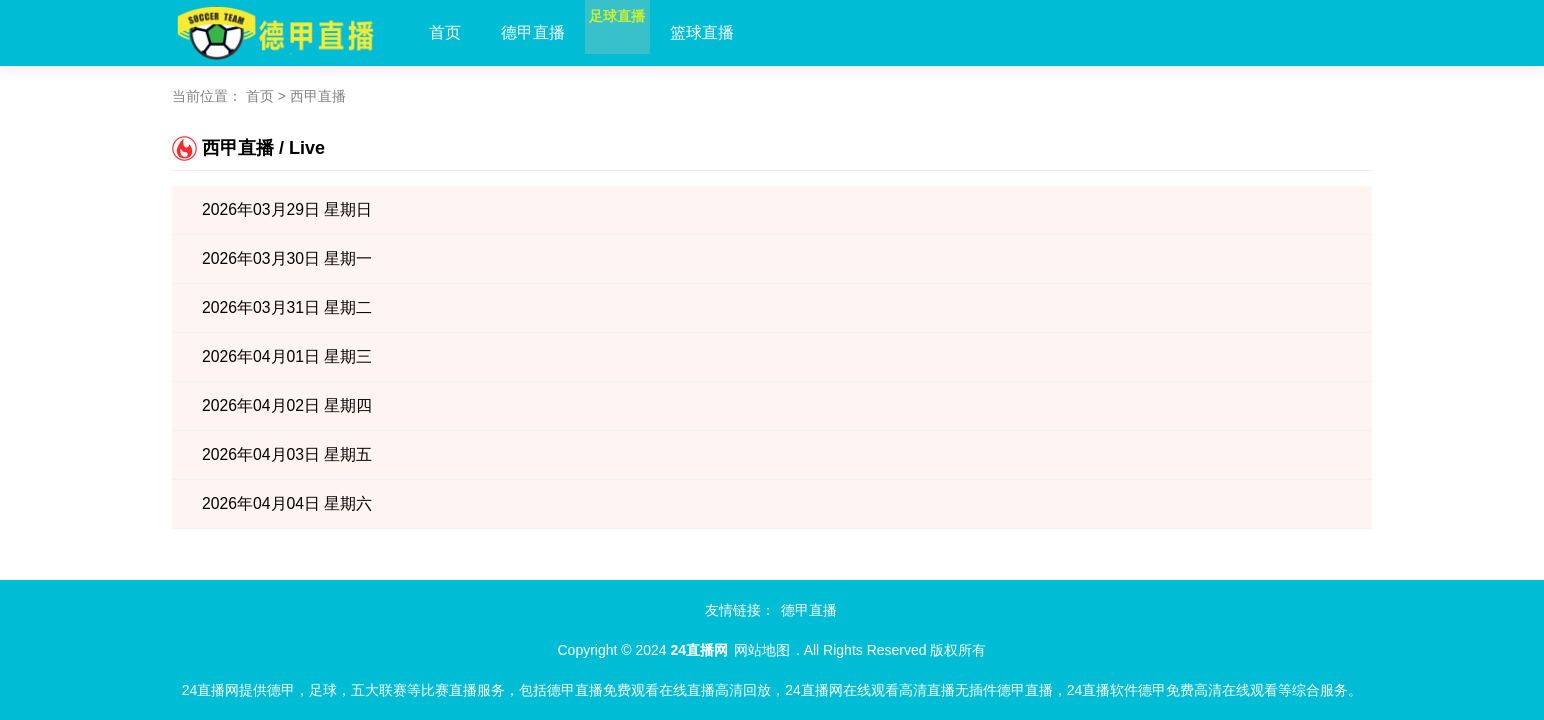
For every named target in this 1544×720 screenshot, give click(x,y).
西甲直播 (318, 96)
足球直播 (637, 32)
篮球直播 (741, 32)
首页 (445, 32)
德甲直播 (533, 32)
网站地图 (762, 650)
